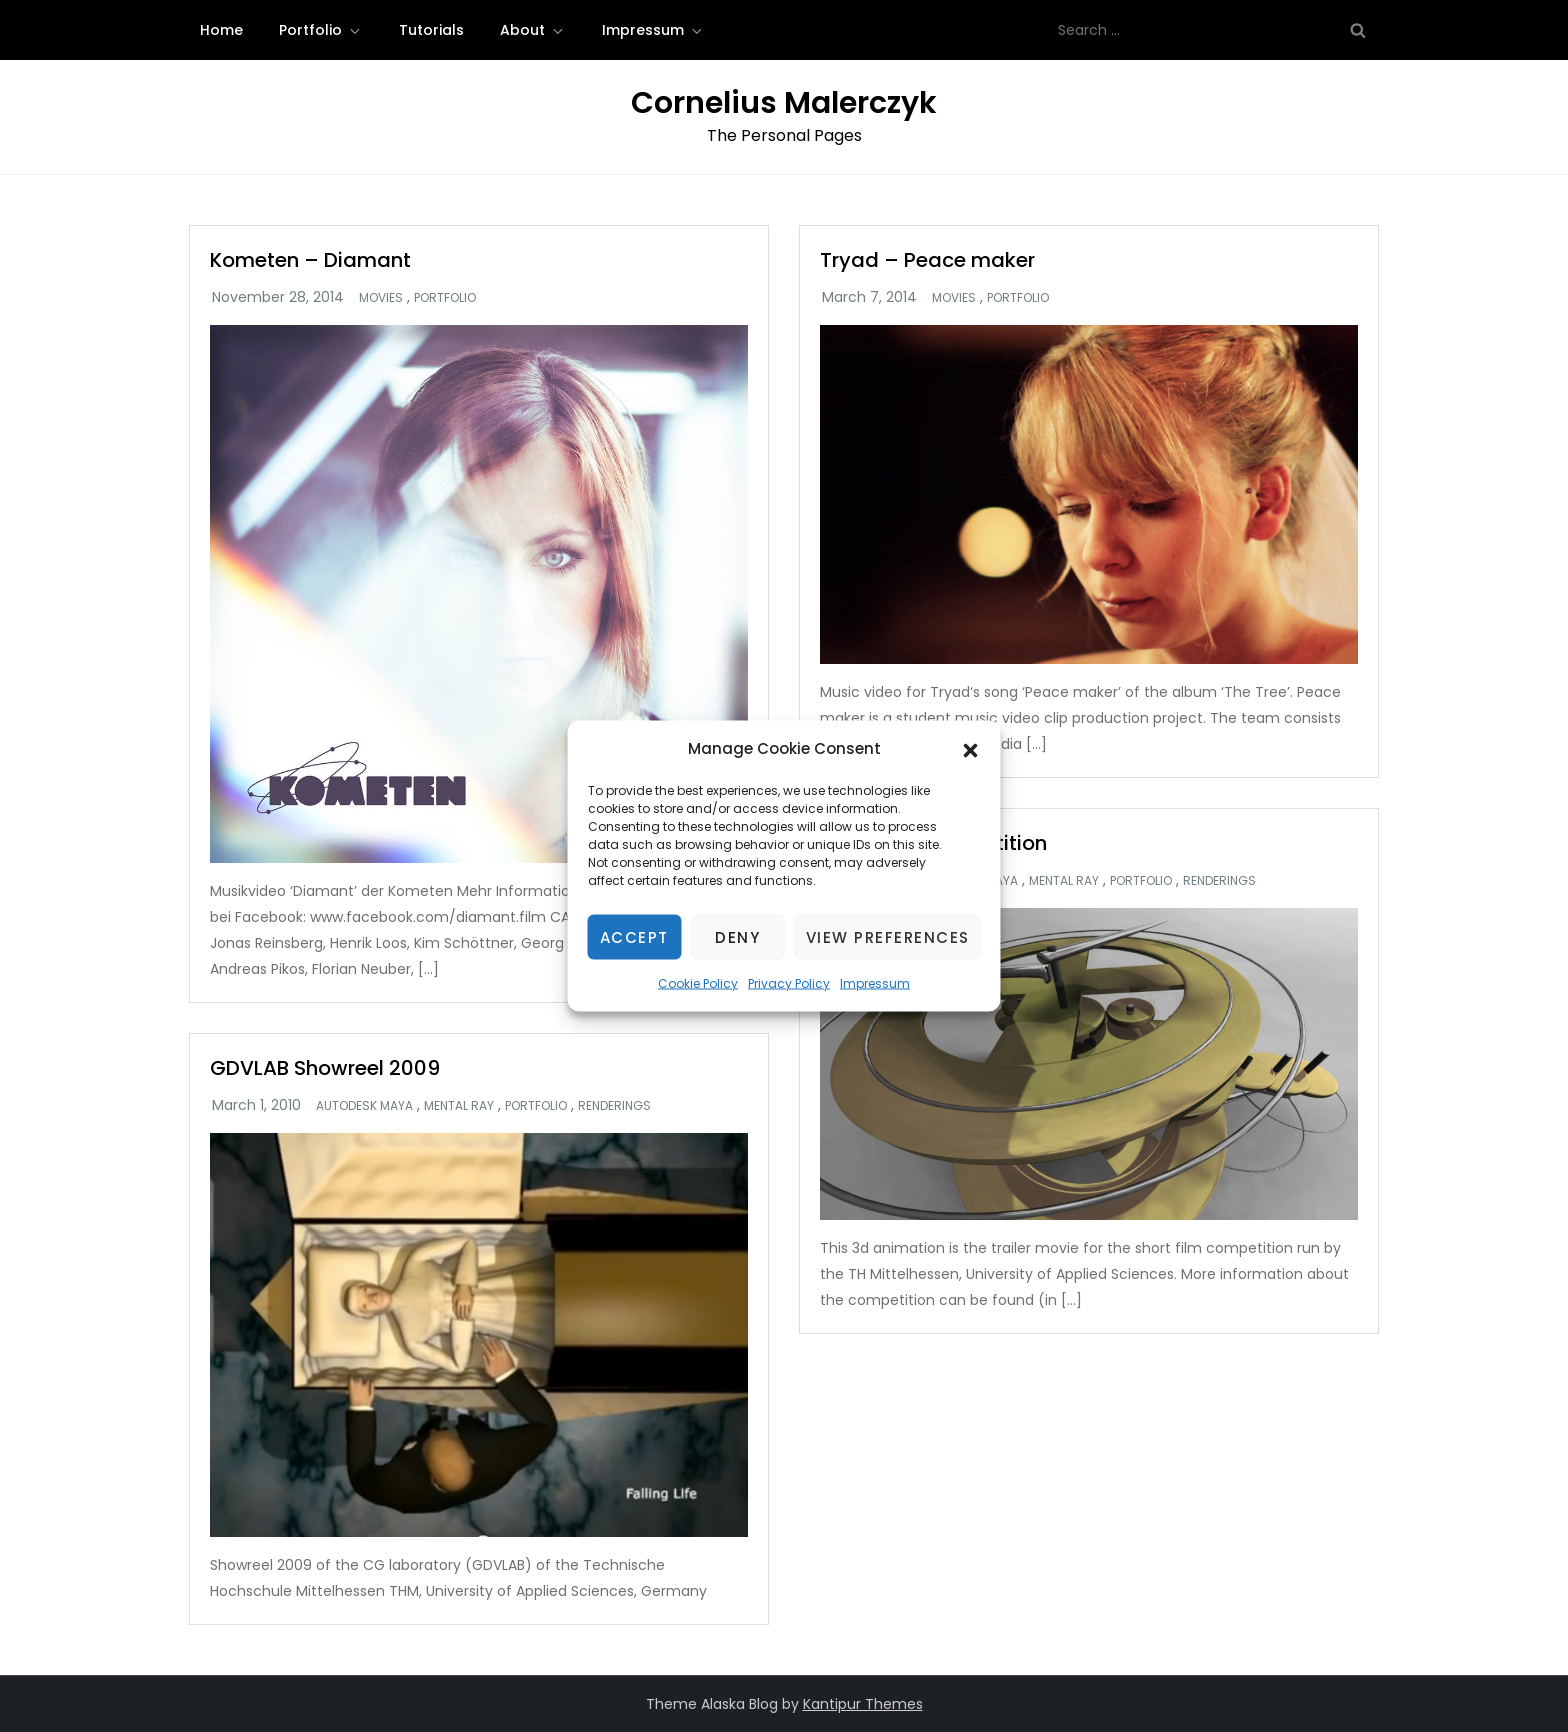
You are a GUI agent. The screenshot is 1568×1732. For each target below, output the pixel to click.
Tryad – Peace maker (927, 260)
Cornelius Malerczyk (784, 103)
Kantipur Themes (863, 1704)
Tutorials (431, 30)
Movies (381, 298)
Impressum (875, 983)
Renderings (1219, 881)
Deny (737, 936)
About (533, 30)
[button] (971, 749)
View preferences (888, 936)
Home (221, 30)
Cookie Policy (698, 983)
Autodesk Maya (364, 1106)
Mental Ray (1064, 881)
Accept (634, 936)
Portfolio (321, 30)
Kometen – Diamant (310, 260)
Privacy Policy (789, 983)
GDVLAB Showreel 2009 (325, 1068)
